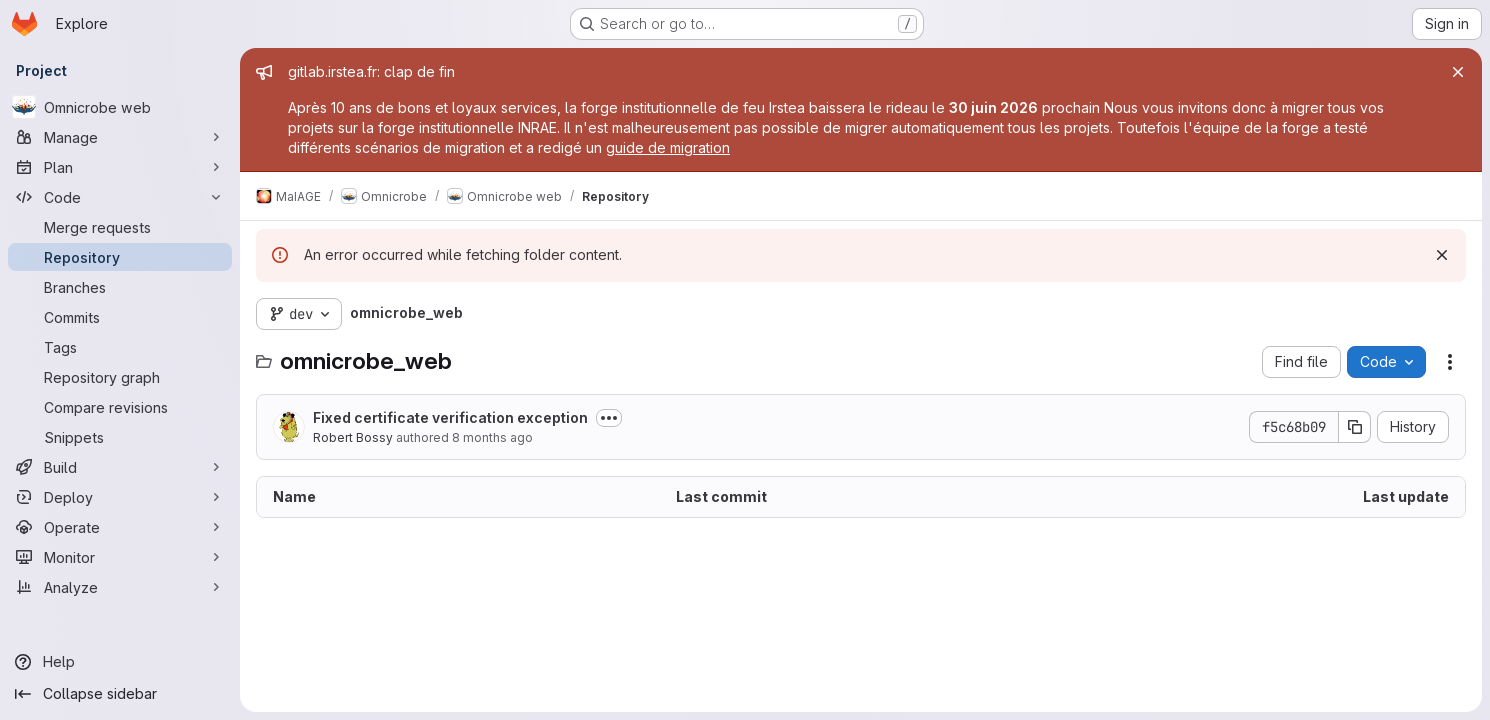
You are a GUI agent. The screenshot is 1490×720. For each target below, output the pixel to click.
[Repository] (120, 257)
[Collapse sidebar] (120, 694)
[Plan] (120, 167)
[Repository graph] (120, 377)
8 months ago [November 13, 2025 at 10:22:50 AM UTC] (492, 437)
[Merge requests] (120, 227)
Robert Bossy (353, 437)
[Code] (120, 197)
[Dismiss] (1442, 255)
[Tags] (120, 347)
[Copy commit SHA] (1355, 427)
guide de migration (668, 147)
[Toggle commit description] (609, 418)
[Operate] (120, 527)
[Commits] (120, 317)
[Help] (120, 662)
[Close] (1458, 72)
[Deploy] (120, 497)
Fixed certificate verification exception (450, 417)
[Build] (120, 467)
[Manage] (120, 137)
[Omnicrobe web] (120, 107)
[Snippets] (120, 437)
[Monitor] (120, 557)
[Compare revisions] (120, 407)
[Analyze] (120, 587)
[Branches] (120, 287)
